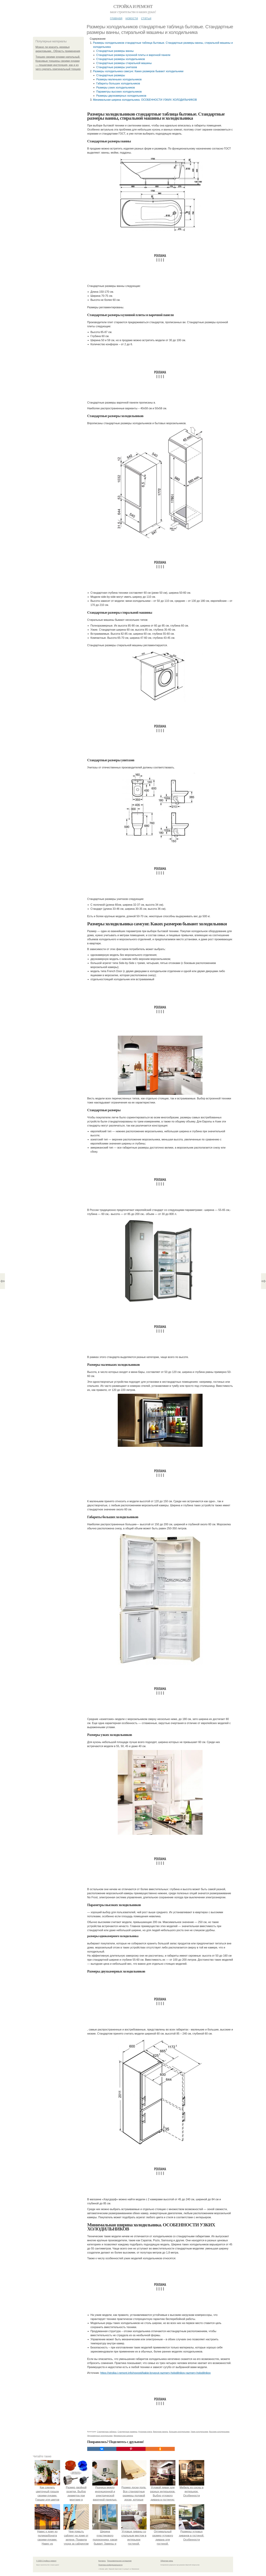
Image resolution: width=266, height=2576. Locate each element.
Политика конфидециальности (110, 2565)
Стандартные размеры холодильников (120, 59)
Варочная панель (160, 2432)
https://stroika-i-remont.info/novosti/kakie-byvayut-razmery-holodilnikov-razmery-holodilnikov (155, 2372)
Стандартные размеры (110, 75)
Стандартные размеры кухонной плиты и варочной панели (133, 55)
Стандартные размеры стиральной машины (124, 63)
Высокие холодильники (219, 2432)
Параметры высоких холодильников (119, 91)
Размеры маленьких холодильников (118, 79)
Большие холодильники (179, 2432)
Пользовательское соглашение (119, 2561)
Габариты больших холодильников (118, 83)
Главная (116, 18)
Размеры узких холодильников (115, 87)
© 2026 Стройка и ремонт (46, 2561)
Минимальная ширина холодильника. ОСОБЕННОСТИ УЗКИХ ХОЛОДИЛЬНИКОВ (145, 99)
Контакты (102, 2561)
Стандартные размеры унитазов (116, 67)
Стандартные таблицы (107, 2432)
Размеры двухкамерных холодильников (121, 95)
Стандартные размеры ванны (115, 50)
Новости (131, 18)
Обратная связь (166, 2561)
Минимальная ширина (123, 2436)
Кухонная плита (145, 2432)
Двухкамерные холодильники (100, 2436)
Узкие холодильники (199, 2432)
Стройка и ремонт (133, 6)
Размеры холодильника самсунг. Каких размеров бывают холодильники (138, 71)
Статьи (146, 18)
